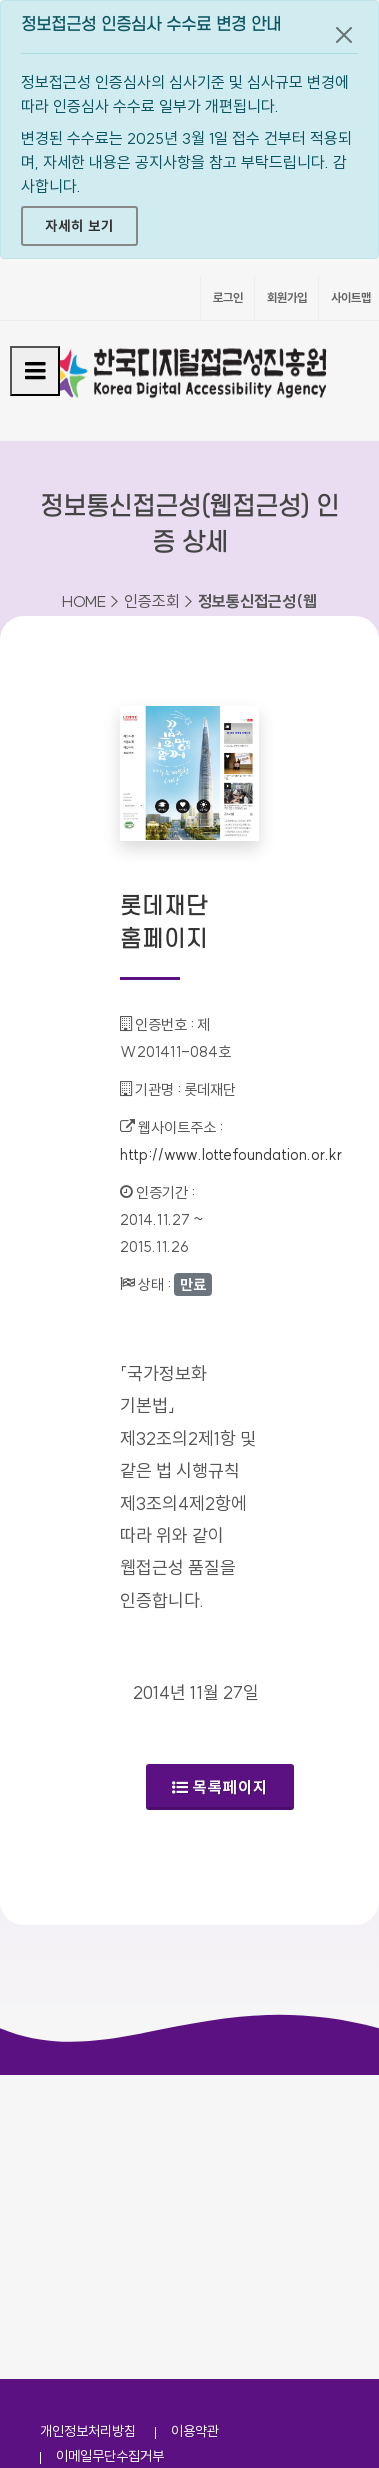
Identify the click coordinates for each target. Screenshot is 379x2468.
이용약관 (195, 2431)
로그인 (228, 297)
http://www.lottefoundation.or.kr (231, 1154)
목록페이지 (220, 1787)
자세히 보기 (79, 226)
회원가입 (287, 297)
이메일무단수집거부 (110, 2456)
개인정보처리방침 (88, 2431)
